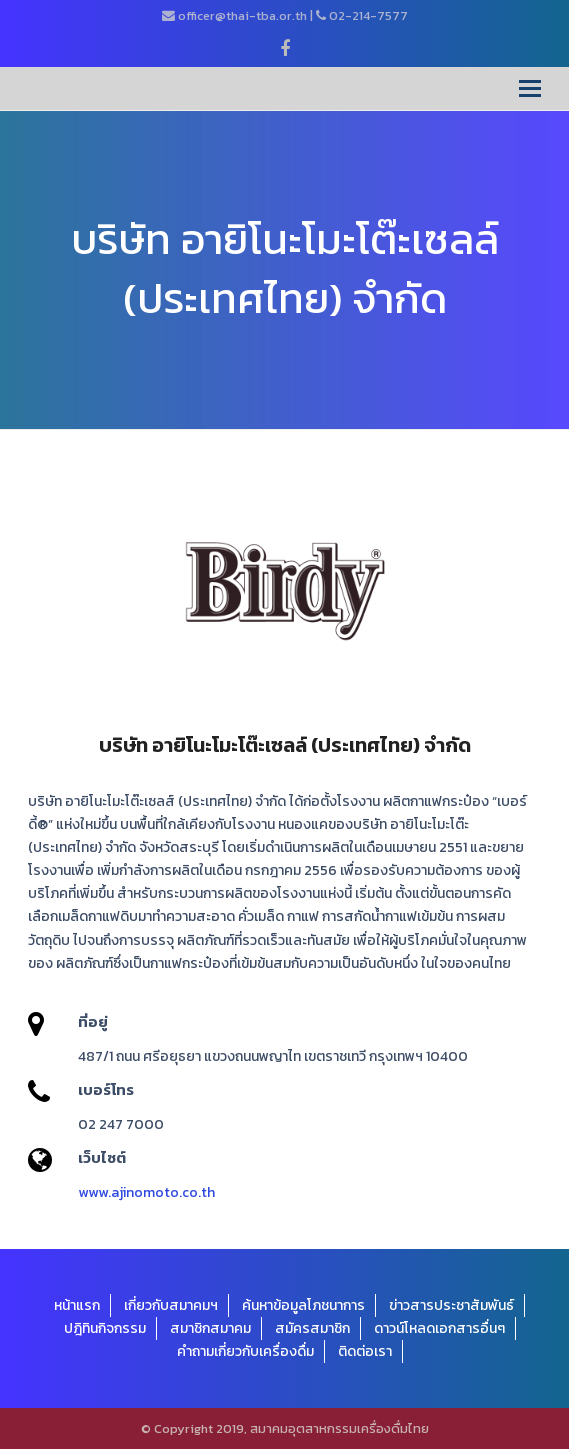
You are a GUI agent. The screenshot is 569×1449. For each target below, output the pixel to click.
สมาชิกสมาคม (210, 1328)
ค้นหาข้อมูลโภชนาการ (303, 1305)
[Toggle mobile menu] (530, 89)
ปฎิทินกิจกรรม (105, 1328)
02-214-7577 (368, 15)
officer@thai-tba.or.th (242, 15)
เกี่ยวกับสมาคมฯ (171, 1305)
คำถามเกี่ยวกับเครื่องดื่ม (245, 1351)
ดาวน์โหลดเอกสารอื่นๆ (439, 1328)
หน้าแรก (77, 1305)
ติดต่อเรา (365, 1351)
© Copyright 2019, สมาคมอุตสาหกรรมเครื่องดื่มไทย (285, 1428)
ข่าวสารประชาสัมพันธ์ (451, 1305)
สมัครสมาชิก (312, 1328)
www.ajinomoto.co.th (146, 1192)
